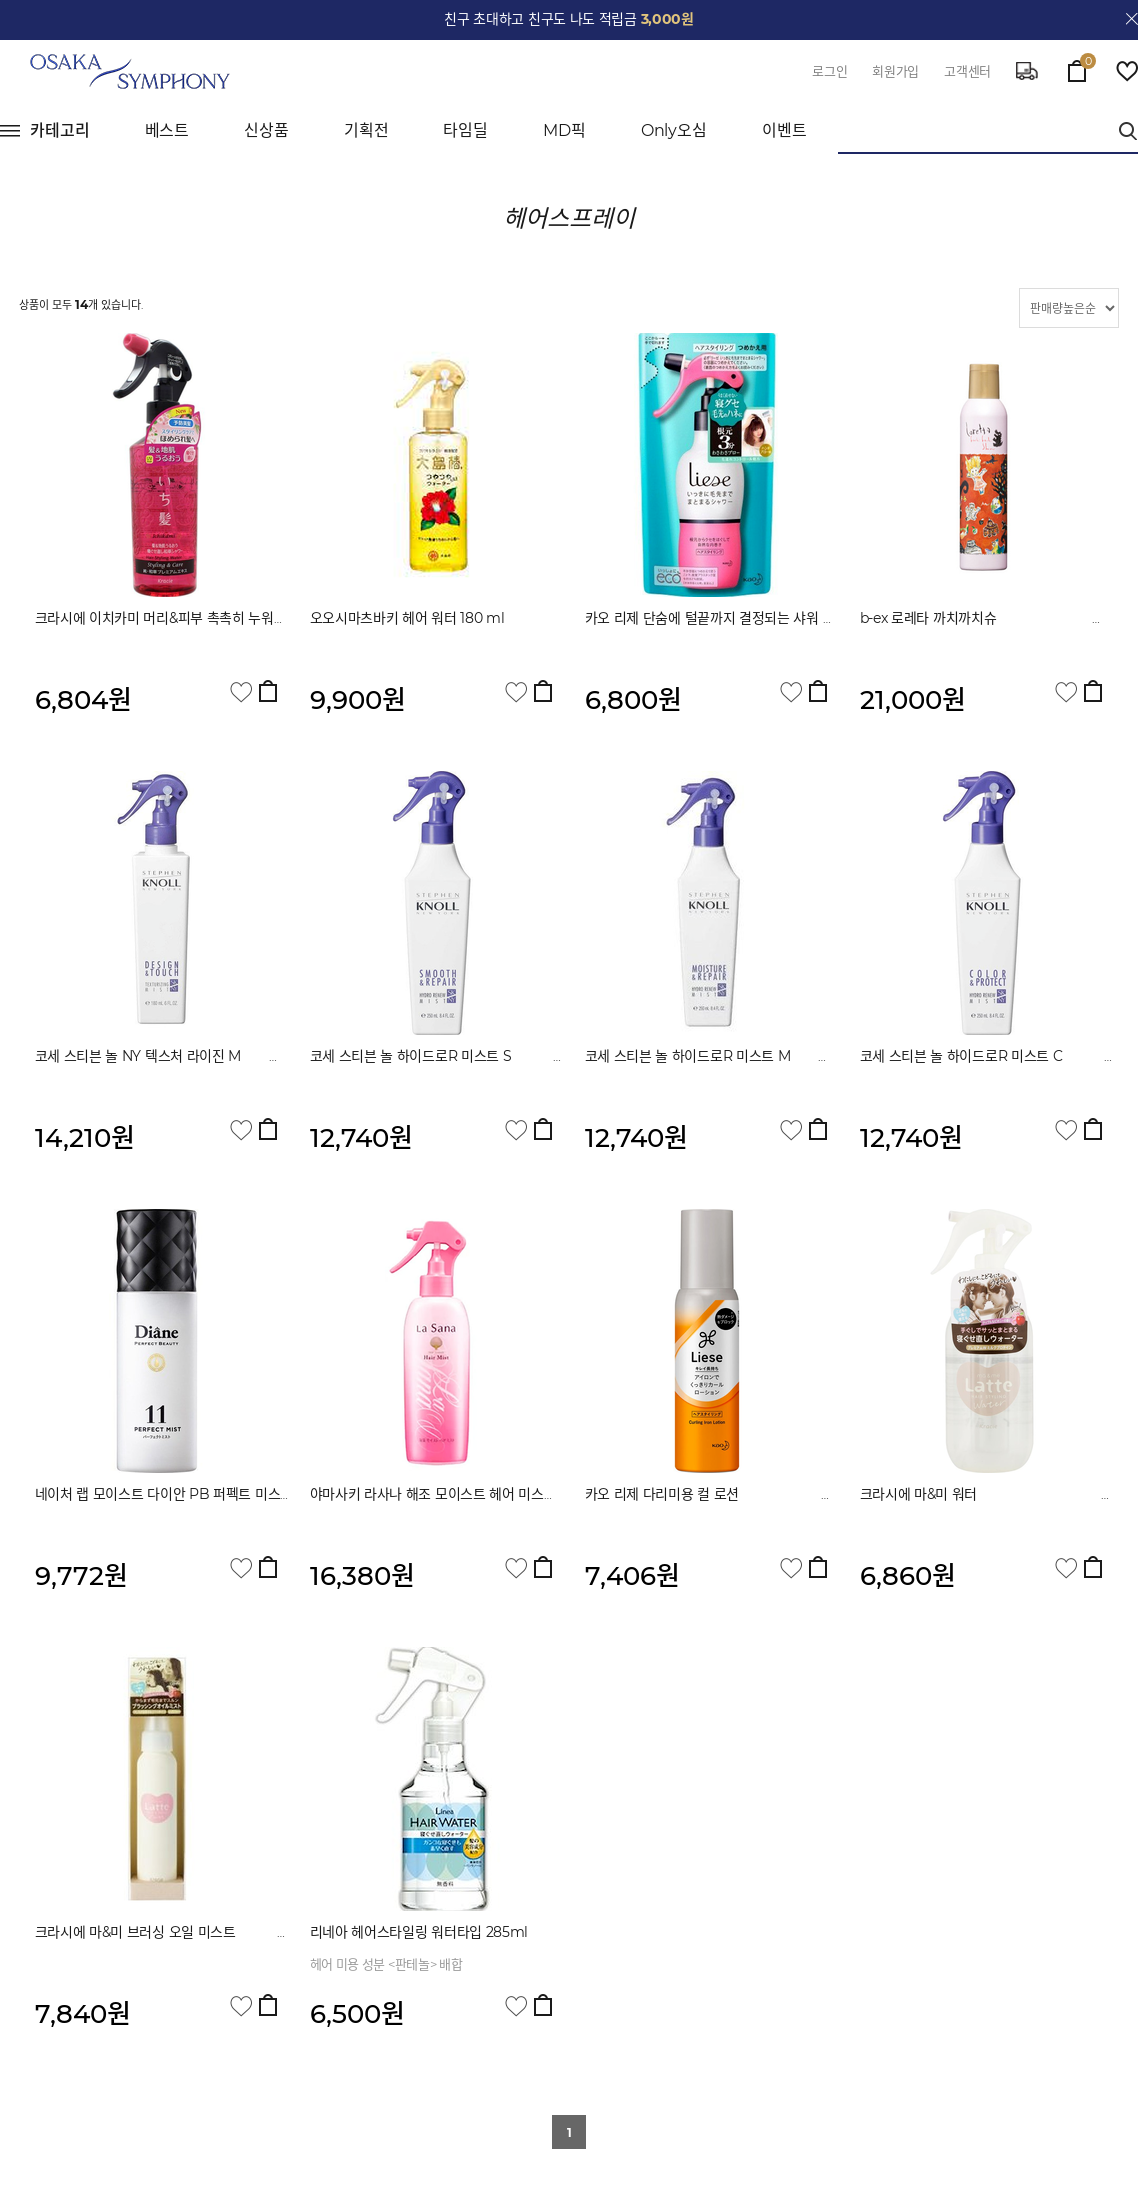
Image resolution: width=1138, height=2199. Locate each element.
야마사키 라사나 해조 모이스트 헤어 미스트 (495, 1494)
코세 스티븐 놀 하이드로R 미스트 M (743, 1056)
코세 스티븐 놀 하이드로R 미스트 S (466, 1056)
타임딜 (465, 130)
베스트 (167, 130)
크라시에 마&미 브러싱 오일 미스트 (177, 1932)
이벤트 (784, 130)
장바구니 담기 (268, 691)
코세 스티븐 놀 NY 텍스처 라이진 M (166, 1056)
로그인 (829, 71)
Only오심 (674, 130)
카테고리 (60, 130)
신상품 (266, 130)
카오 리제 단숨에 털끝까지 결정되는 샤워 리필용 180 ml (747, 618)
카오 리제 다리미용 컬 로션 (717, 1494)
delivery (1027, 71)
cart (1077, 66)
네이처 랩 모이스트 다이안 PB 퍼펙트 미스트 (198, 1494)
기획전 (366, 130)
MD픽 (564, 130)
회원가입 (895, 71)
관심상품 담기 (241, 692)
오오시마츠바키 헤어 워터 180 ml (407, 618)
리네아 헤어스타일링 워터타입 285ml (419, 1932)
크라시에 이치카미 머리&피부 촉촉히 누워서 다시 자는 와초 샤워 (233, 618)
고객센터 (967, 71)
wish (1127, 71)
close (1132, 19)
